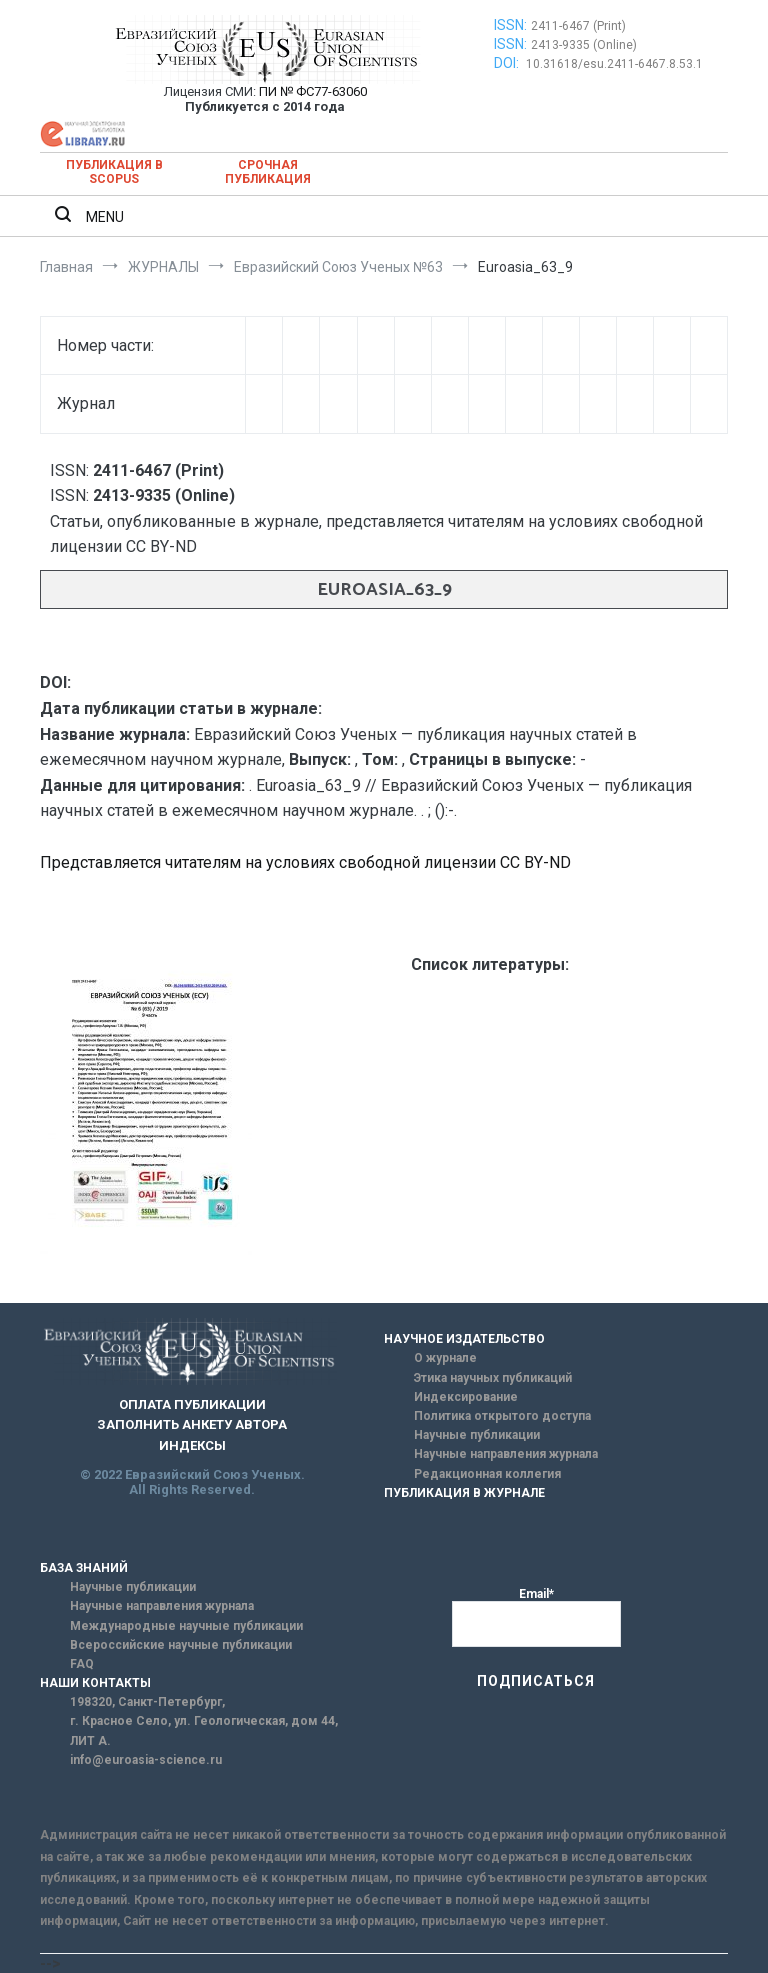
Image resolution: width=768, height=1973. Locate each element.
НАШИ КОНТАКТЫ (95, 1683)
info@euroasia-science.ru (146, 1760)
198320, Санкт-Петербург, (147, 1702)
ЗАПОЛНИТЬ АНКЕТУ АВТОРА (192, 1424)
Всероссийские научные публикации (181, 1645)
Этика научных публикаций (493, 1378)
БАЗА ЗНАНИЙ (84, 1568)
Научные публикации (477, 1435)
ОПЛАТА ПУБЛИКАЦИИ (192, 1404)
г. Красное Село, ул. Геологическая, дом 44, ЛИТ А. (204, 1730)
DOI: (508, 63)
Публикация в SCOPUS (114, 172)
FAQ (82, 1664)
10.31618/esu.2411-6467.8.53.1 (614, 64)
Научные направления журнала (506, 1454)
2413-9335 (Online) (584, 45)
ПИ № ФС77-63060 (313, 91)
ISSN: (510, 25)
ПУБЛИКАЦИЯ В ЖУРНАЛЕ (464, 1493)
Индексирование (466, 1397)
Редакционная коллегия (487, 1474)
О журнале (445, 1358)
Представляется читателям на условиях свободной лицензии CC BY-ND (305, 862)
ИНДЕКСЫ (192, 1445)
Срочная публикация (268, 172)
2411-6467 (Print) (578, 26)
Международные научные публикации (186, 1626)
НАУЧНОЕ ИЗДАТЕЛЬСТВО (464, 1339)
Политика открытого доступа (502, 1416)
